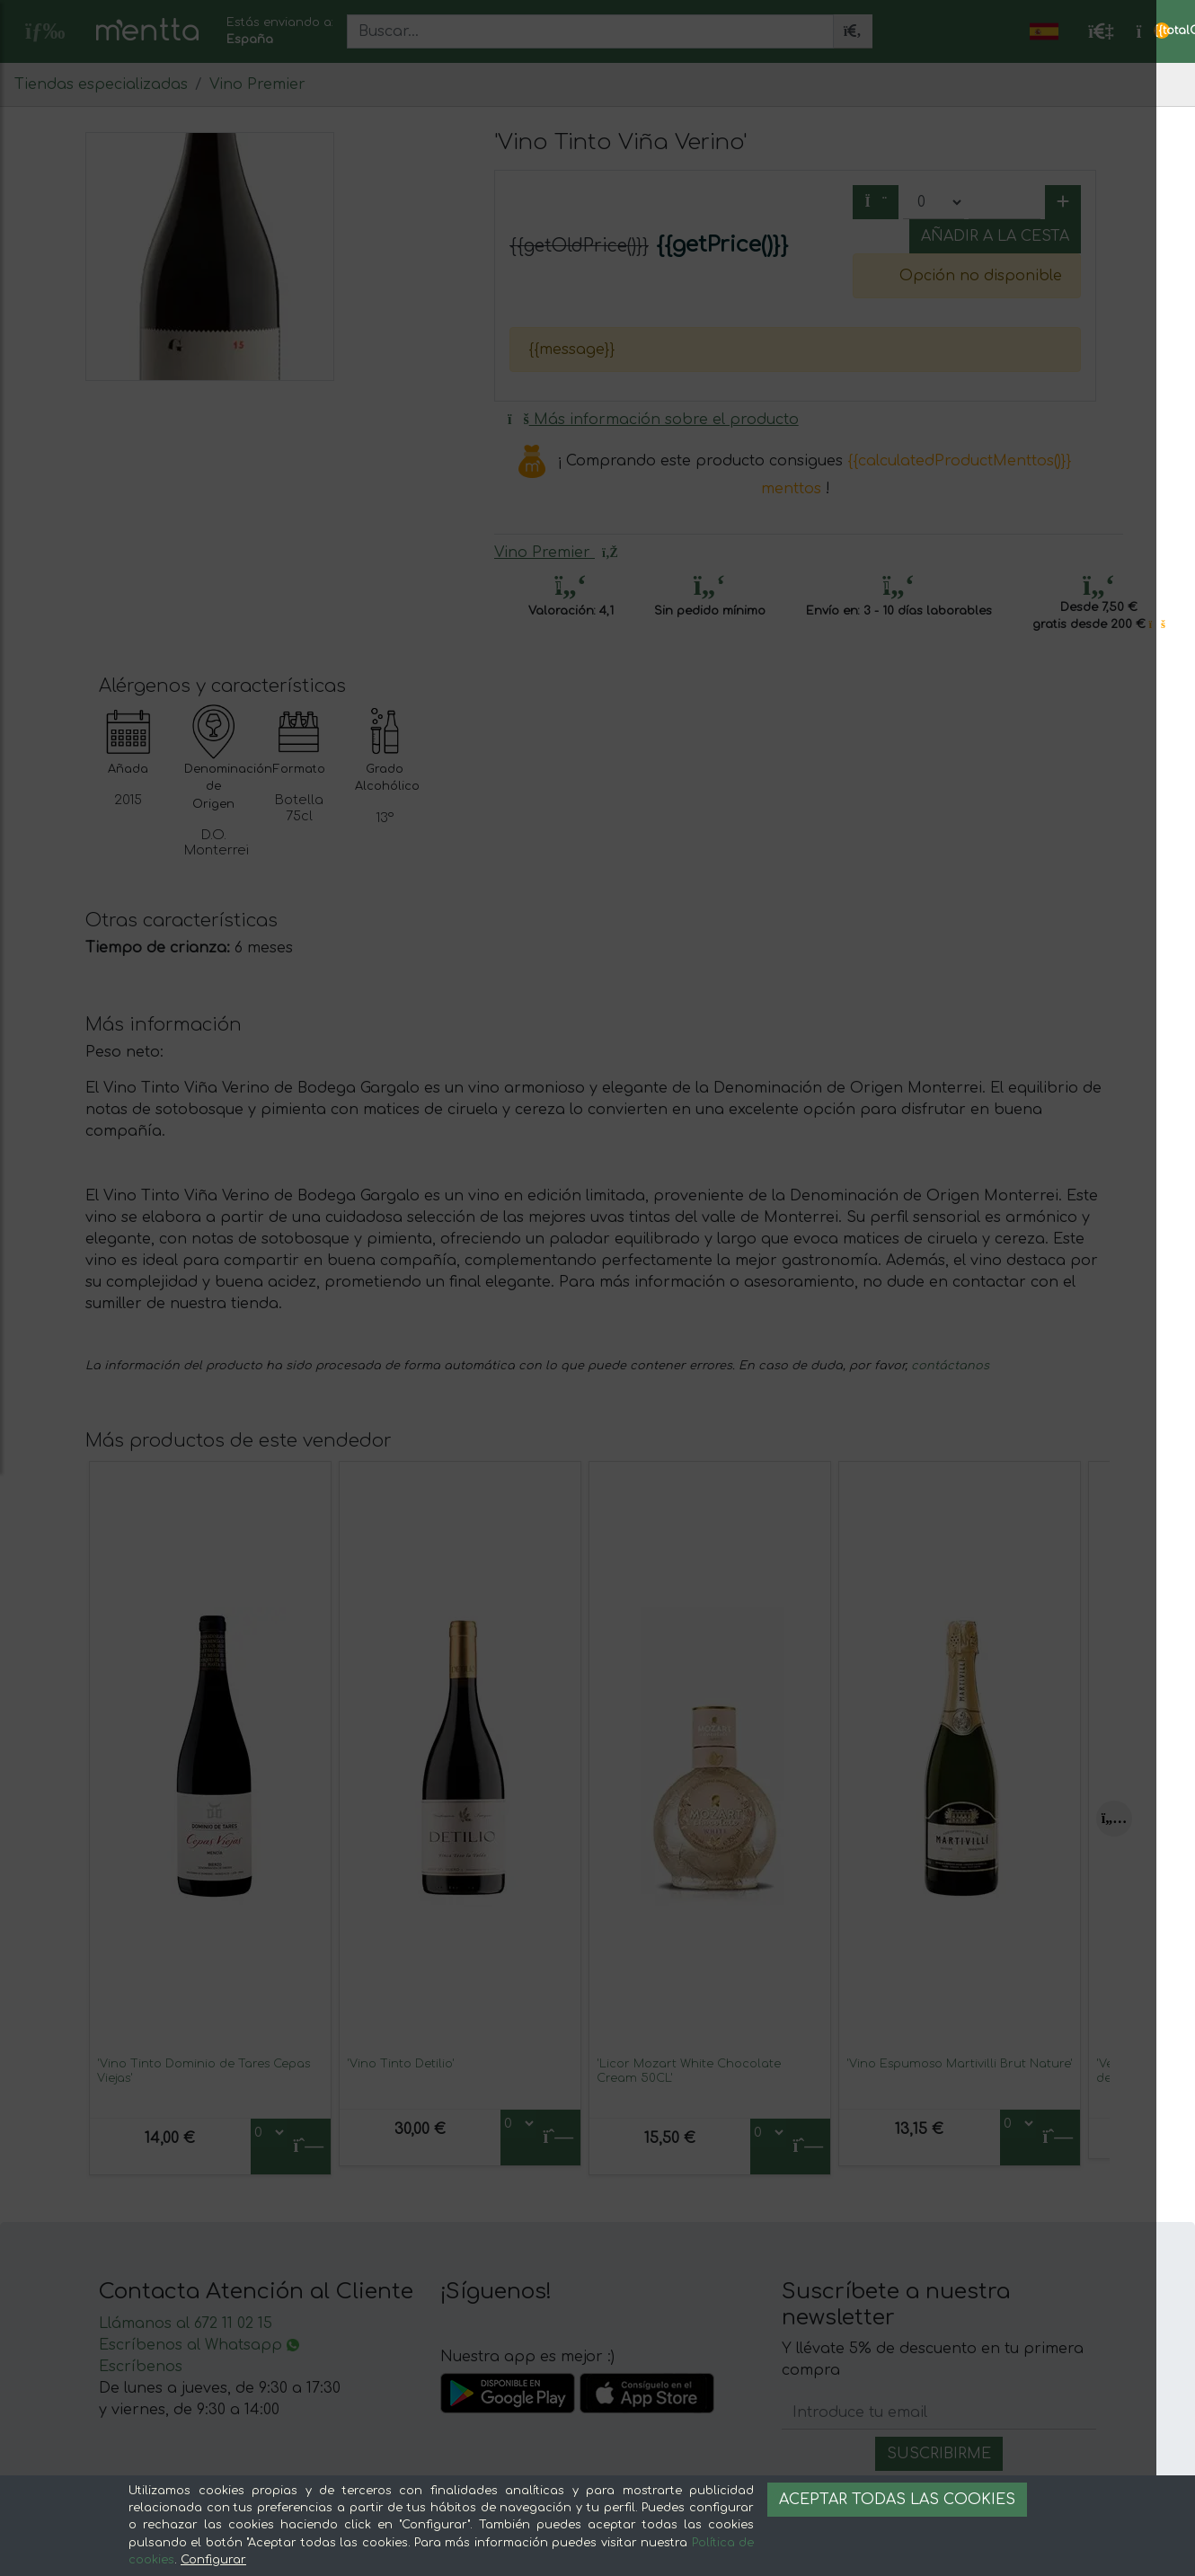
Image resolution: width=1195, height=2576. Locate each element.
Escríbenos (140, 2367)
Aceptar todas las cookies (897, 2500)
